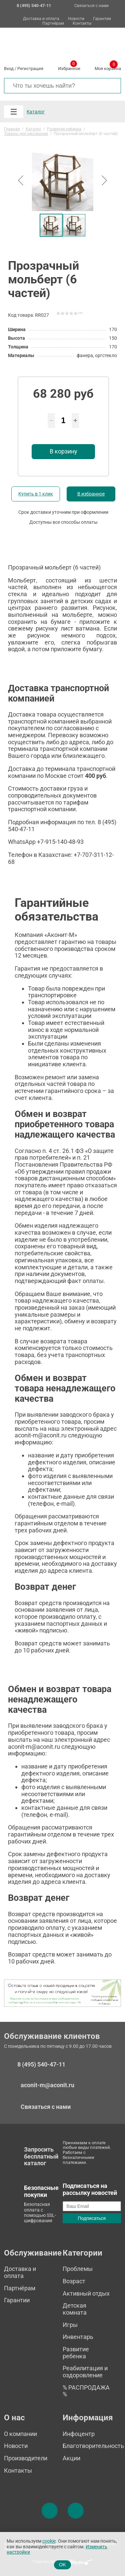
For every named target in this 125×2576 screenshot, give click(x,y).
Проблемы (78, 2268)
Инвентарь (78, 2336)
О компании (20, 2433)
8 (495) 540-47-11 (41, 2064)
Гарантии (102, 19)
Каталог (36, 111)
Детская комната (75, 2309)
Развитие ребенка (76, 2353)
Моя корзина (108, 67)
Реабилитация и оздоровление (85, 2372)
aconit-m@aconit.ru (47, 2085)
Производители (25, 2458)
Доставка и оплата (41, 19)
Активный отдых (86, 2293)
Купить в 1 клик (35, 493)
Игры (70, 2324)
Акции (71, 2458)
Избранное (69, 67)
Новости (76, 19)
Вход (9, 68)
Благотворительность (93, 2445)
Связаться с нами (91, 5)
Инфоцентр (79, 2433)
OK (62, 2564)
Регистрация (30, 68)
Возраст (74, 2281)
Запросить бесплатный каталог (41, 2156)
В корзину (63, 451)
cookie (49, 2541)
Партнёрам (53, 23)
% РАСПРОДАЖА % (86, 2391)
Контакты (82, 23)
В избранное (91, 493)
